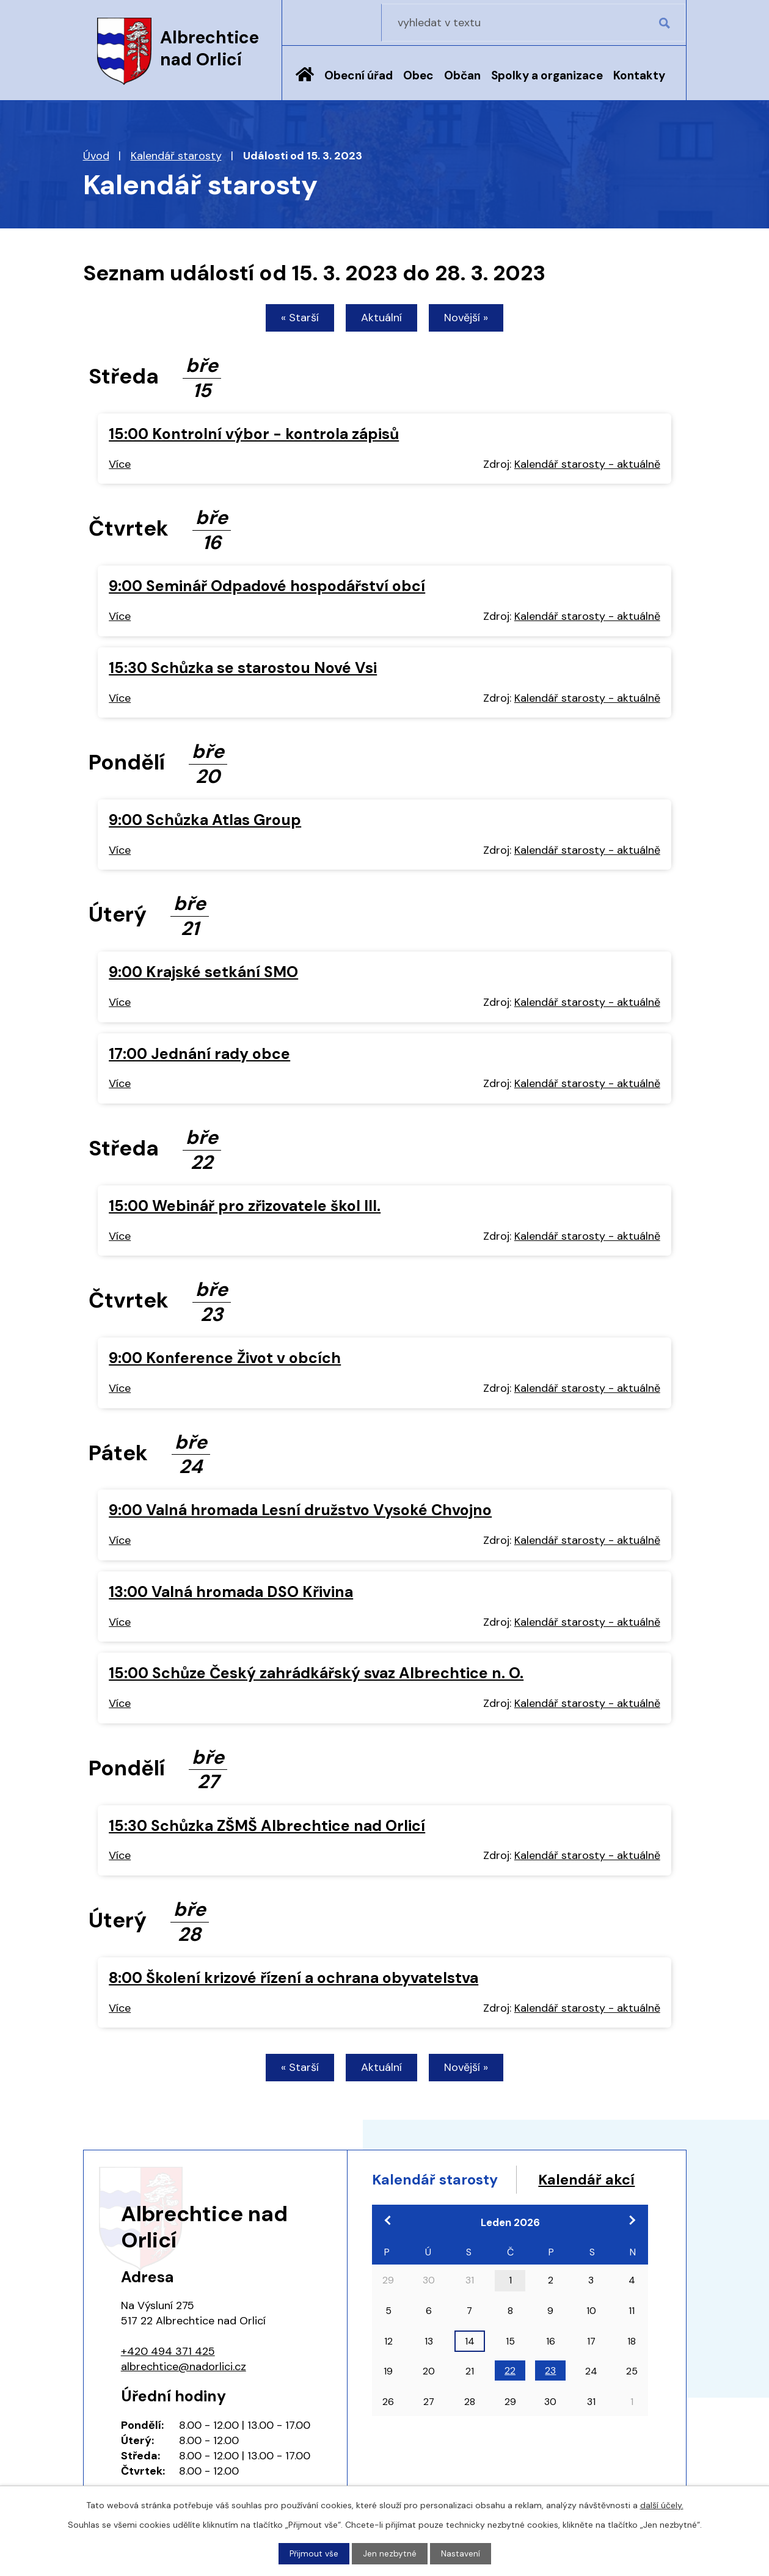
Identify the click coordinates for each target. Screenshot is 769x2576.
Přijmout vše (313, 2553)
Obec (418, 75)
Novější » (471, 318)
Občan (462, 75)
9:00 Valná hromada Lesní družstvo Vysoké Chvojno (300, 1511)
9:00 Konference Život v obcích (225, 1359)
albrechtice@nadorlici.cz (183, 2369)
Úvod (305, 83)
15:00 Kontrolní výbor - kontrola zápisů (254, 435)
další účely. (661, 2504)
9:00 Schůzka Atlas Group (205, 821)
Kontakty (639, 75)
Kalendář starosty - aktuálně (587, 465)
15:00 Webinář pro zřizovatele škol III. (245, 1207)
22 (510, 2397)
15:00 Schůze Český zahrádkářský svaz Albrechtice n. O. (316, 1675)
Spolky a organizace (547, 75)
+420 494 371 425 (168, 2354)
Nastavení (460, 2553)
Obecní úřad (358, 75)
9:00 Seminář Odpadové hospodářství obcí (267, 587)
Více (120, 465)
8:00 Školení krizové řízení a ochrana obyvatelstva (293, 1979)
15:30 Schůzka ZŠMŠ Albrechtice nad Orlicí (267, 1827)
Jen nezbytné (390, 2553)
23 (550, 2397)
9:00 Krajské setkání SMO (203, 973)
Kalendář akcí (423, 2206)
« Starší (295, 318)
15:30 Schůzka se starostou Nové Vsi (243, 669)
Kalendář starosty (176, 155)
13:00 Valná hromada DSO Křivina (231, 1593)
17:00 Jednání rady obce (199, 1055)
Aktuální (381, 318)
